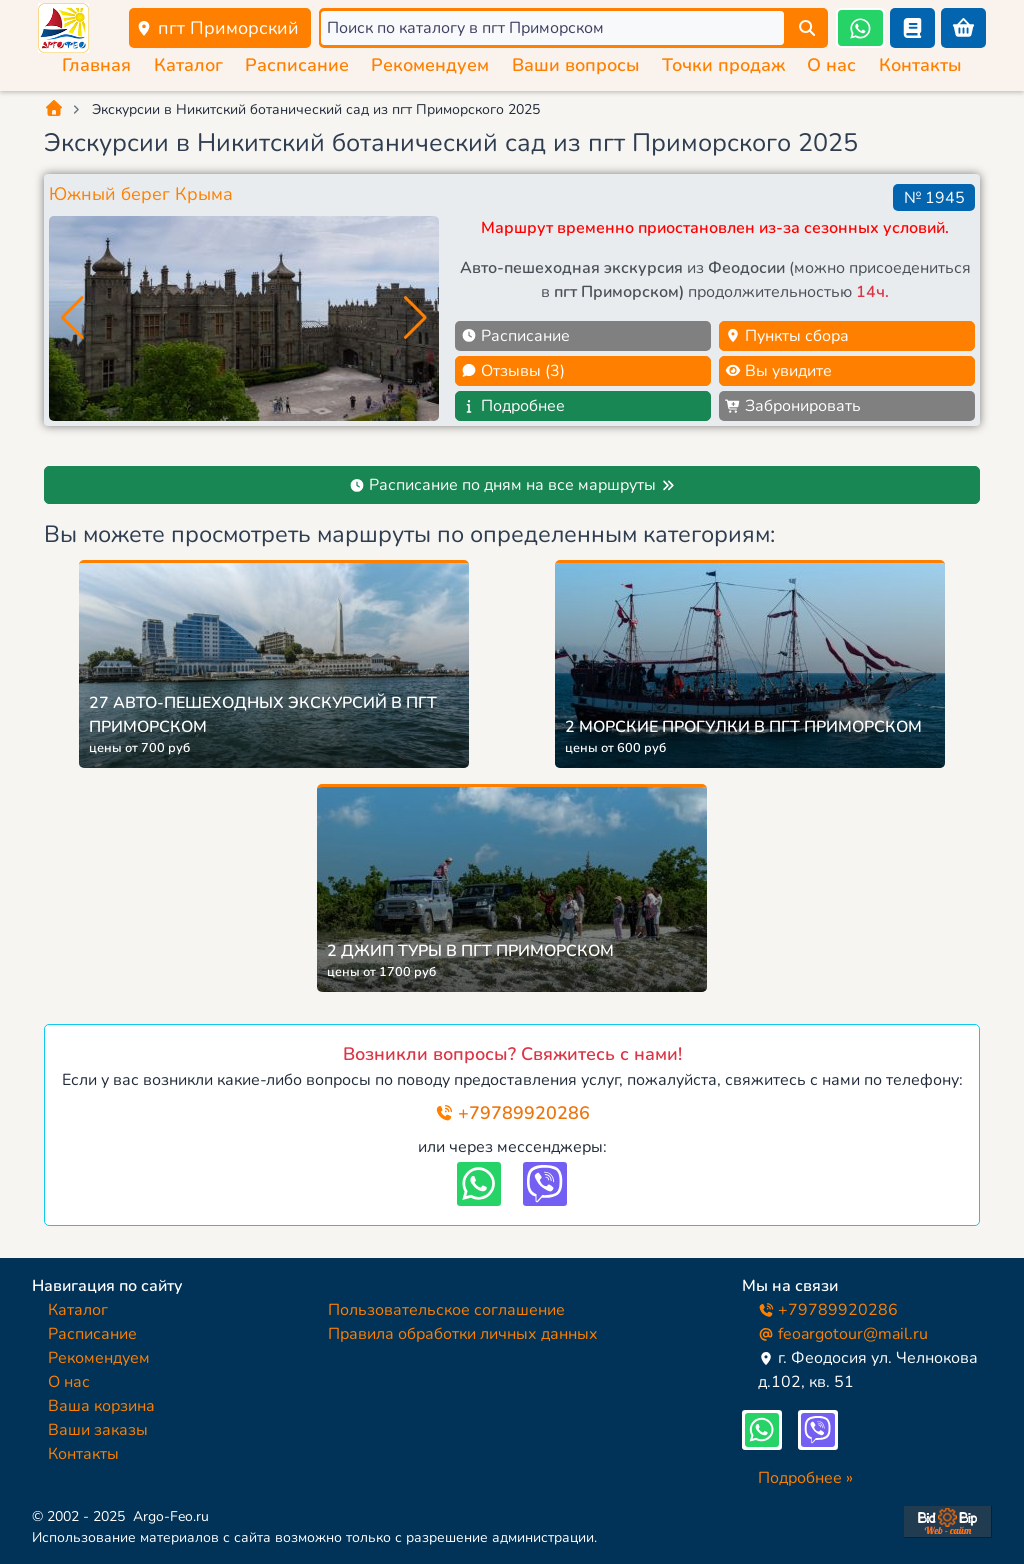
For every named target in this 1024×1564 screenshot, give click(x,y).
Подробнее (513, 406)
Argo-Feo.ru (171, 1516)
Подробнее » (805, 1478)
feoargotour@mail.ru (843, 1334)
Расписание (297, 65)
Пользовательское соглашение (446, 1310)
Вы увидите (778, 371)
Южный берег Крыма (141, 194)
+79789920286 (512, 1113)
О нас (831, 65)
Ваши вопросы (576, 65)
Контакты (920, 65)
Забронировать (793, 406)
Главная (96, 65)
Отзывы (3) (513, 371)
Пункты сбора (787, 336)
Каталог (188, 65)
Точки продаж (723, 65)
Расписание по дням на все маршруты (512, 485)
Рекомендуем (430, 65)
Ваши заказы (98, 1430)
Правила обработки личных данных (463, 1334)
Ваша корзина (101, 1406)
